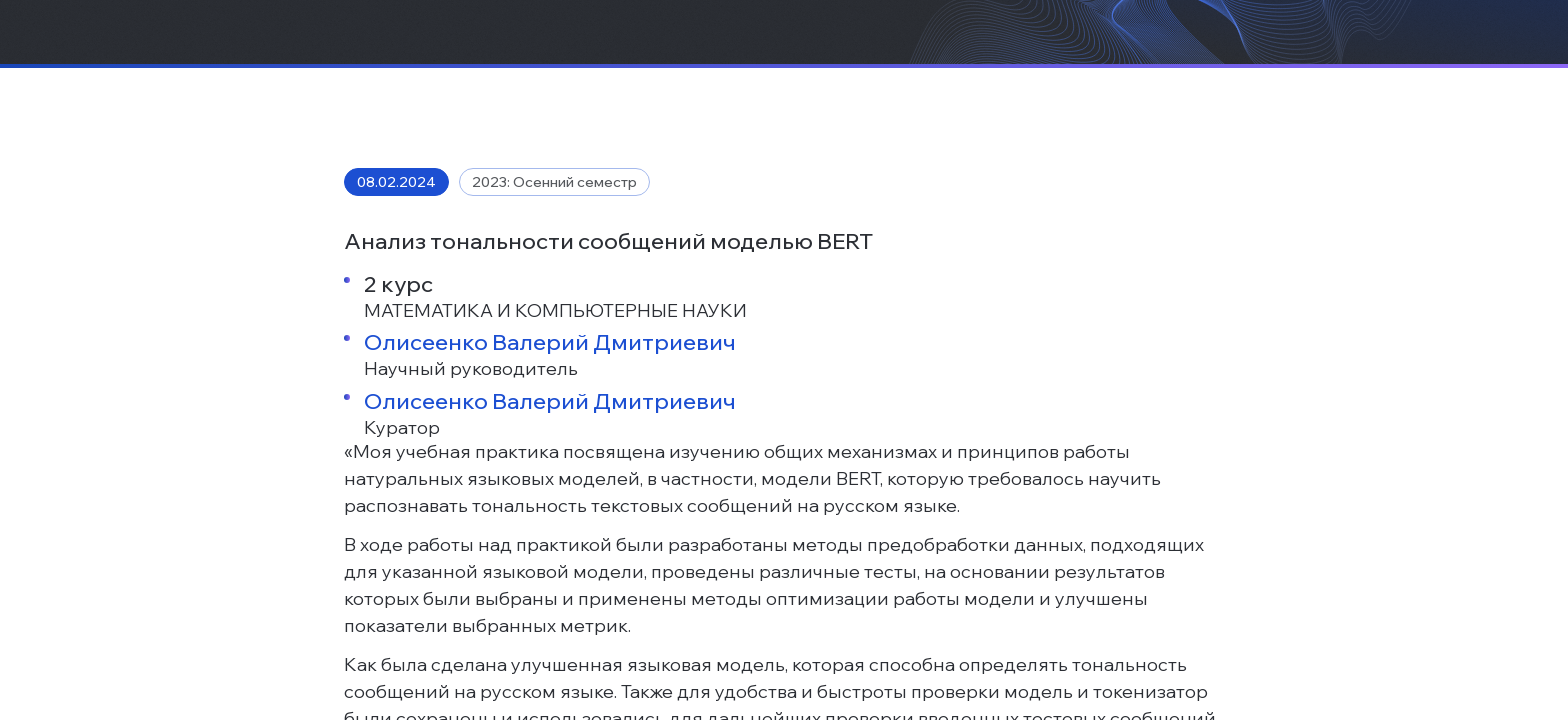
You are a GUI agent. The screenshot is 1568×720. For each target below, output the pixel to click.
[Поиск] (1414, 55)
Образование (790, 55)
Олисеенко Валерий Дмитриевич (550, 593)
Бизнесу (600, 55)
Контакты (1002, 55)
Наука (685, 55)
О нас (417, 55)
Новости (904, 55)
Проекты (504, 55)
